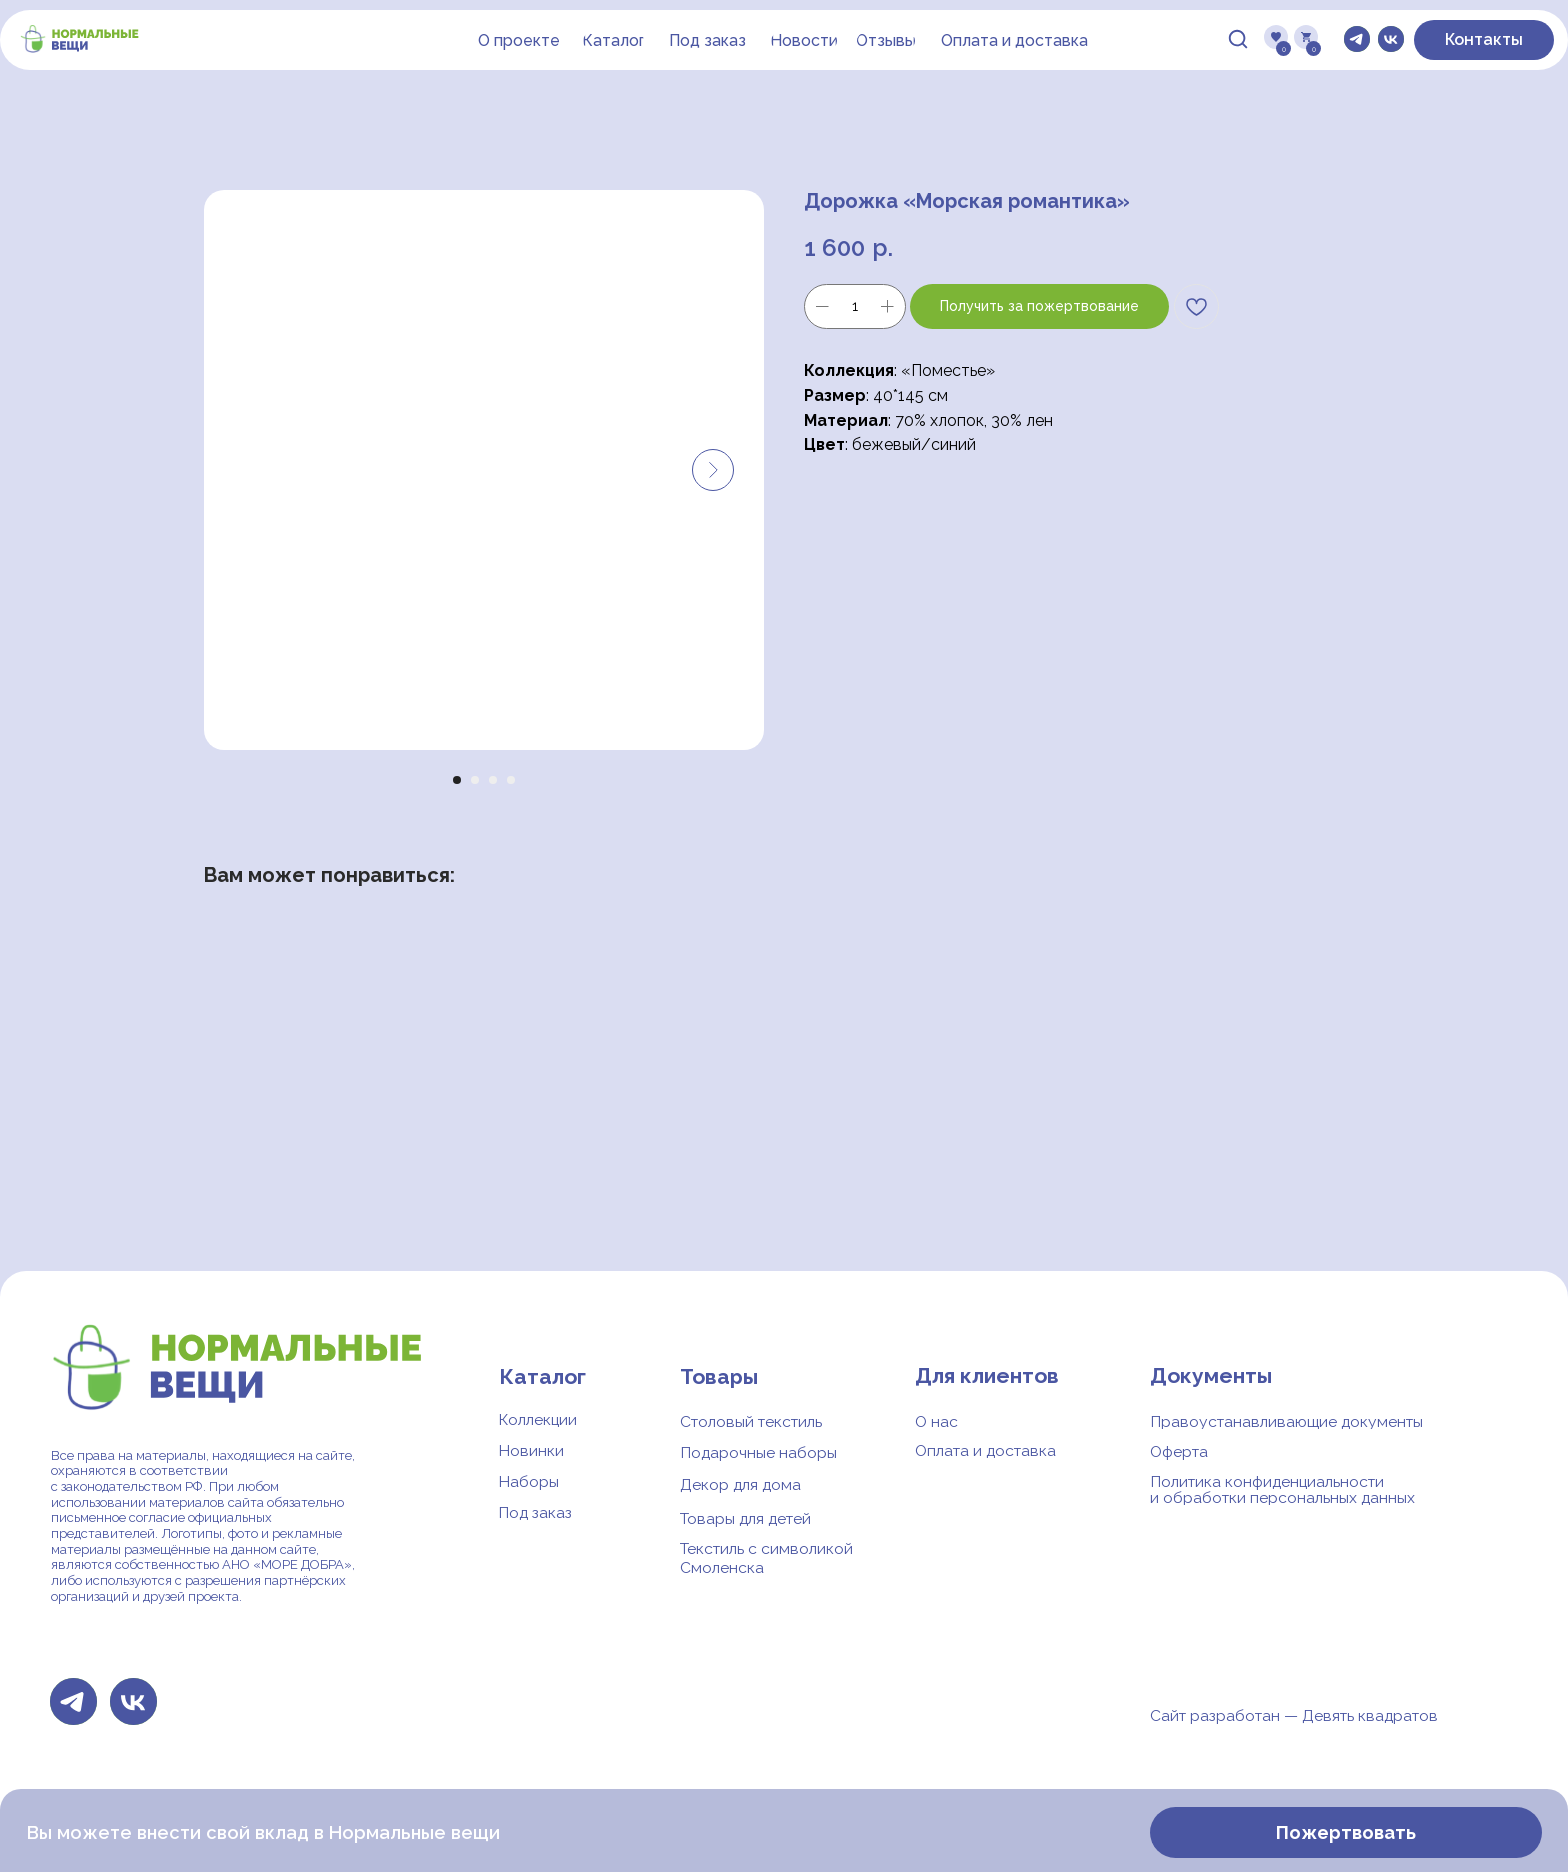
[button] (707, 41)
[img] (1238, 39)
